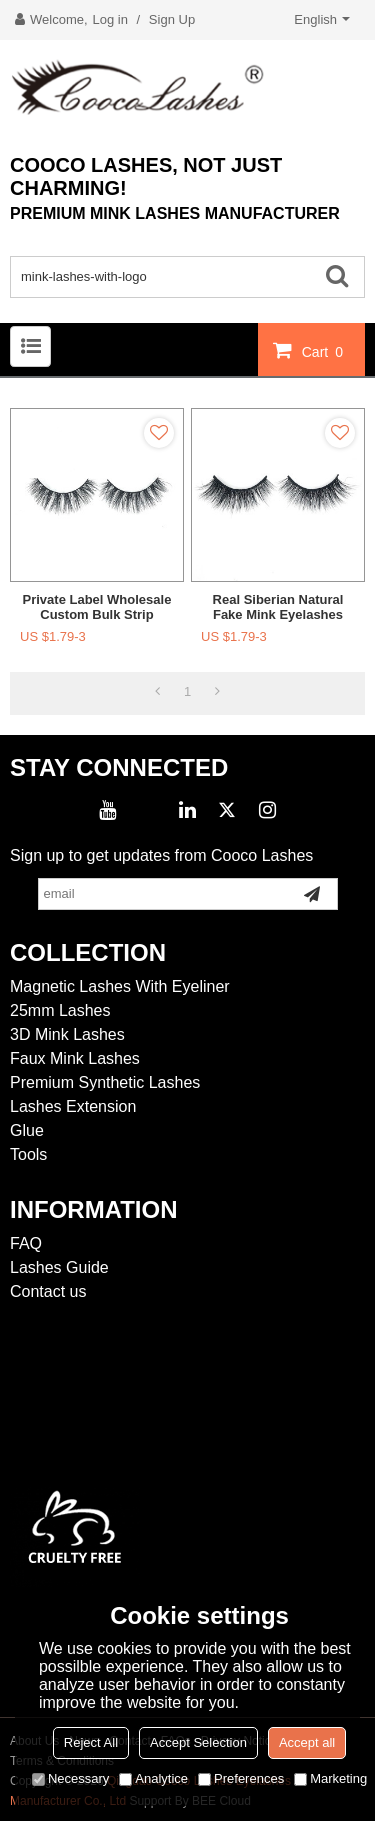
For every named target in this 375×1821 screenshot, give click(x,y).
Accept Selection (198, 1742)
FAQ (26, 1243)
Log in (110, 19)
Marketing (330, 1778)
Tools (28, 1154)
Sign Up (172, 19)
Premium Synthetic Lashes (105, 1082)
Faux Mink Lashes (75, 1058)
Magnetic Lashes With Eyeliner (120, 986)
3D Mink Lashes (67, 1034)
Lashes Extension (73, 1106)
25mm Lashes (60, 1010)
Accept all (307, 1742)
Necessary (70, 1778)
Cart (325, 351)
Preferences (241, 1778)
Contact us (48, 1291)
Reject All (91, 1742)
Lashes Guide (59, 1267)
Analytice (153, 1778)
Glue (27, 1130)
